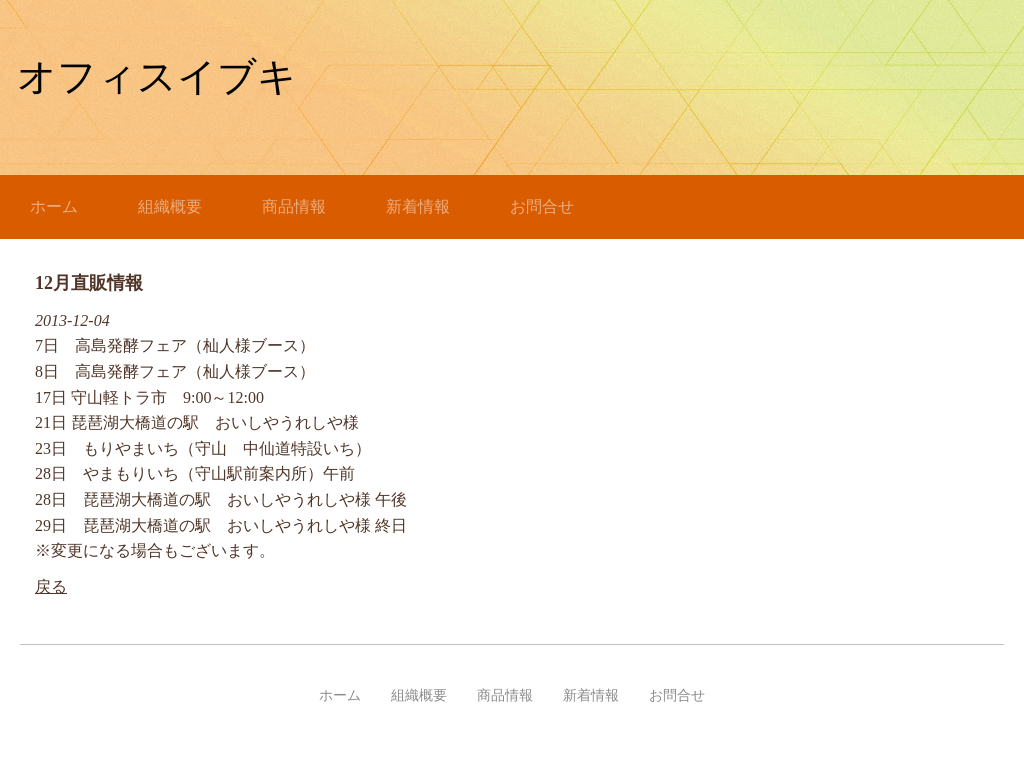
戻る (51, 586)
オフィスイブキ (157, 76)
